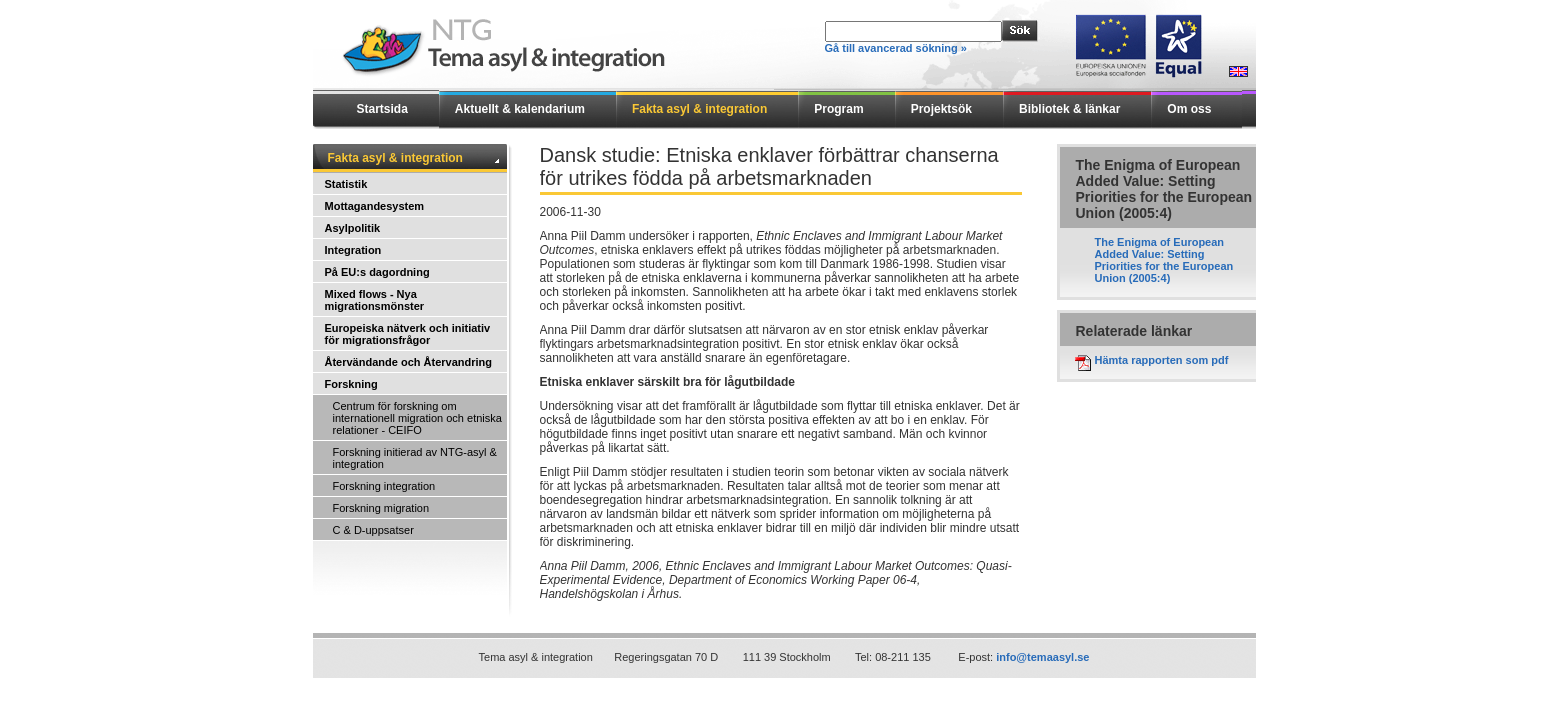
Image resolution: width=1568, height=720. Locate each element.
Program (838, 109)
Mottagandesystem (375, 206)
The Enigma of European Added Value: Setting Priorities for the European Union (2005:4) (1164, 260)
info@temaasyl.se (1042, 657)
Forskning (351, 384)
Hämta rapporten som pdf (1162, 360)
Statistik (346, 184)
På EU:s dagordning (377, 272)
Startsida (382, 109)
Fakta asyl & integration (699, 109)
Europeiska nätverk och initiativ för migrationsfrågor (408, 334)
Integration (353, 250)
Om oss (1189, 109)
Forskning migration (381, 508)
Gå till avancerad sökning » (896, 48)
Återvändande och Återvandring (408, 362)
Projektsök (941, 109)
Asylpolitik (353, 228)
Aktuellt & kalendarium (520, 109)
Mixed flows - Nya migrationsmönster (375, 300)
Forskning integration (384, 486)
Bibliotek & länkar (1069, 109)
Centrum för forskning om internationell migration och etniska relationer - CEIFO (417, 418)
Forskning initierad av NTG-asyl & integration (415, 458)
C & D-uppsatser (373, 530)
